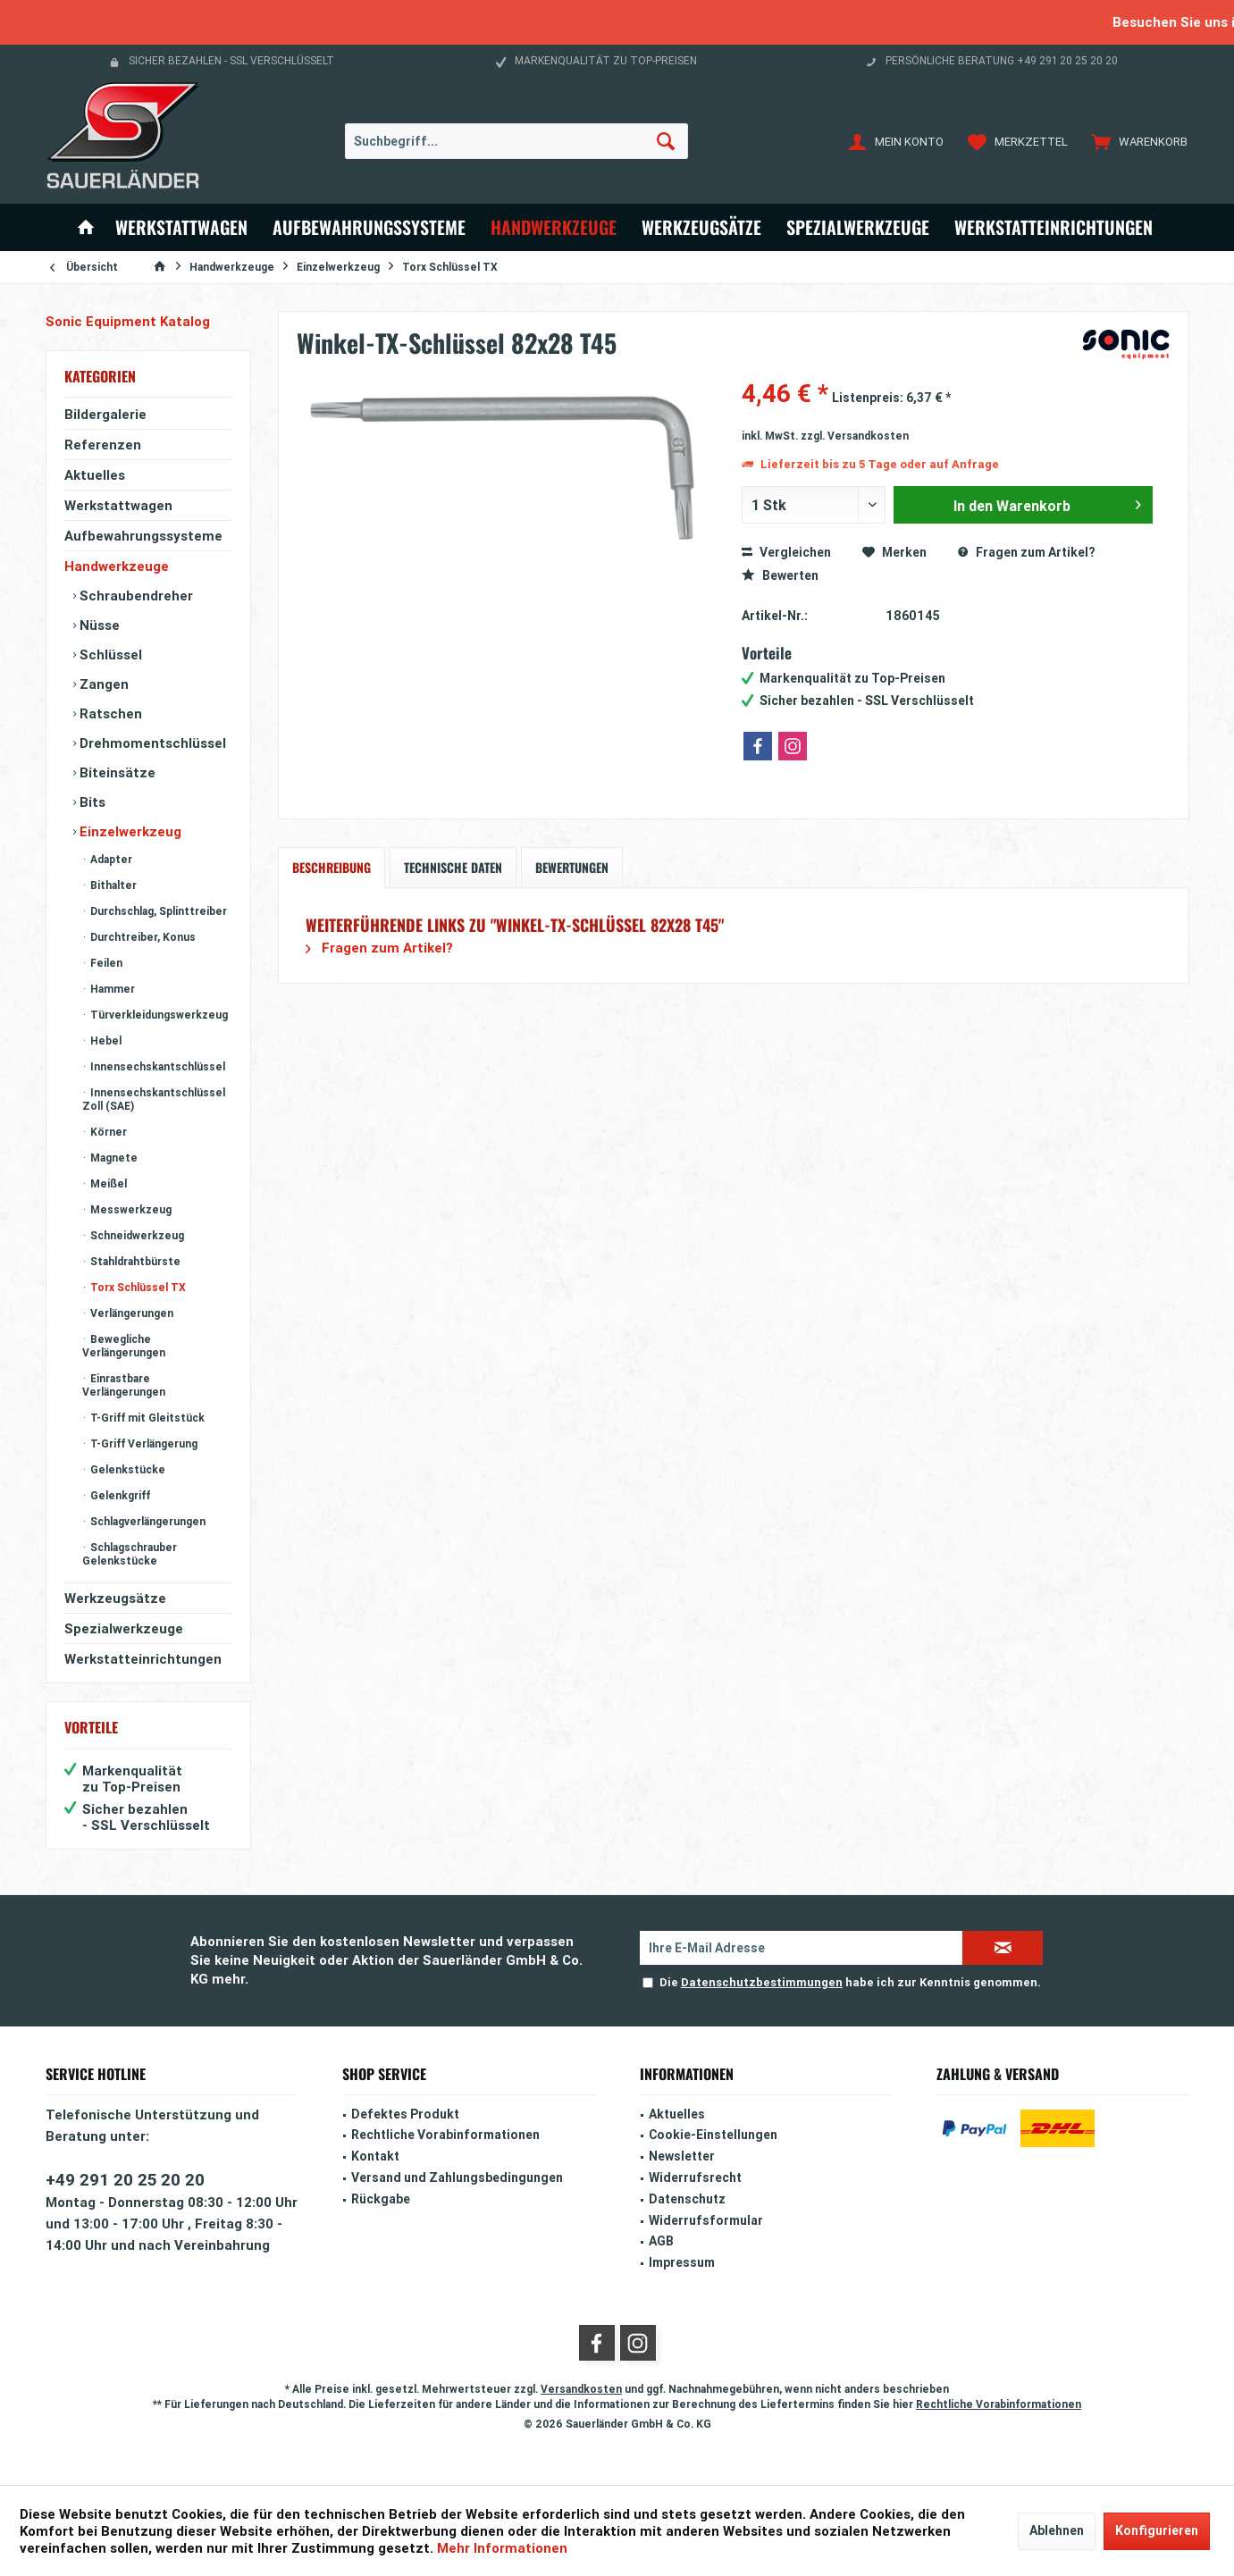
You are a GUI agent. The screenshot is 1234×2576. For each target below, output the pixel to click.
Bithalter (112, 885)
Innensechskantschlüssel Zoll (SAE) (153, 1099)
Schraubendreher (134, 595)
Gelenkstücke (126, 1469)
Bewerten (780, 575)
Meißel (107, 1183)
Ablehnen (1056, 2530)
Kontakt (375, 2156)
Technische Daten (453, 867)
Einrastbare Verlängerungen (123, 1385)
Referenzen (102, 444)
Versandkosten (581, 2389)
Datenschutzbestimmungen (762, 1982)
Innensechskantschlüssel (156, 1066)
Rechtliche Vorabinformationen (445, 2135)
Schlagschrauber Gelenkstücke (129, 1553)
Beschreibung (331, 867)
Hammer (111, 988)
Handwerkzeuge (116, 566)
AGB (661, 2241)
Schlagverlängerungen (147, 1521)
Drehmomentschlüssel (151, 742)
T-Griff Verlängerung (142, 1443)
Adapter (110, 859)
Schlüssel (109, 654)
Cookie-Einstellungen (713, 2135)
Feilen (105, 962)
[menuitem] (1135, 141)
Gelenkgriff (119, 1495)
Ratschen (109, 713)
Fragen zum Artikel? (1026, 552)
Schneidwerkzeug (136, 1235)
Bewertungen (572, 867)
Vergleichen (786, 552)
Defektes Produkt (405, 2114)
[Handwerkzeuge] (553, 227)
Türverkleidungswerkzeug (158, 1014)
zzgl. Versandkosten (855, 435)
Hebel (105, 1040)
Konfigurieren (1156, 2530)
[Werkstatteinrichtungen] (1053, 227)
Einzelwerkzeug (128, 831)
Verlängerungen (130, 1313)
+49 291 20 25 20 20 (125, 2179)
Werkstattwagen (118, 505)
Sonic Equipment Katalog (128, 321)
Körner (107, 1131)
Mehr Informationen (502, 2547)
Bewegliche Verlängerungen (123, 1345)
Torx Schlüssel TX (137, 1287)
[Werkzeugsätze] (701, 227)
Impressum (682, 2262)
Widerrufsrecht (695, 2177)
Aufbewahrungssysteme (143, 535)
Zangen (102, 683)
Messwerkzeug (130, 1209)
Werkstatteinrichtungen (143, 1658)
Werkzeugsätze (115, 1598)
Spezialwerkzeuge (123, 1628)
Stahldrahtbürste (134, 1261)
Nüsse (98, 625)
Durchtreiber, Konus (142, 937)
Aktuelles (94, 474)
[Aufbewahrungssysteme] (369, 227)
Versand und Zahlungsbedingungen (457, 2177)
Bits (90, 801)
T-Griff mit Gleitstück (146, 1417)
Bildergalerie (105, 414)
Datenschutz (687, 2199)
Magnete (113, 1157)
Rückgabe (380, 2199)
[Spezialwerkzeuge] (858, 227)
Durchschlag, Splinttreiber (157, 911)
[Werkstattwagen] (181, 227)
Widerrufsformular (706, 2220)
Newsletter (682, 2156)
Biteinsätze (115, 772)
